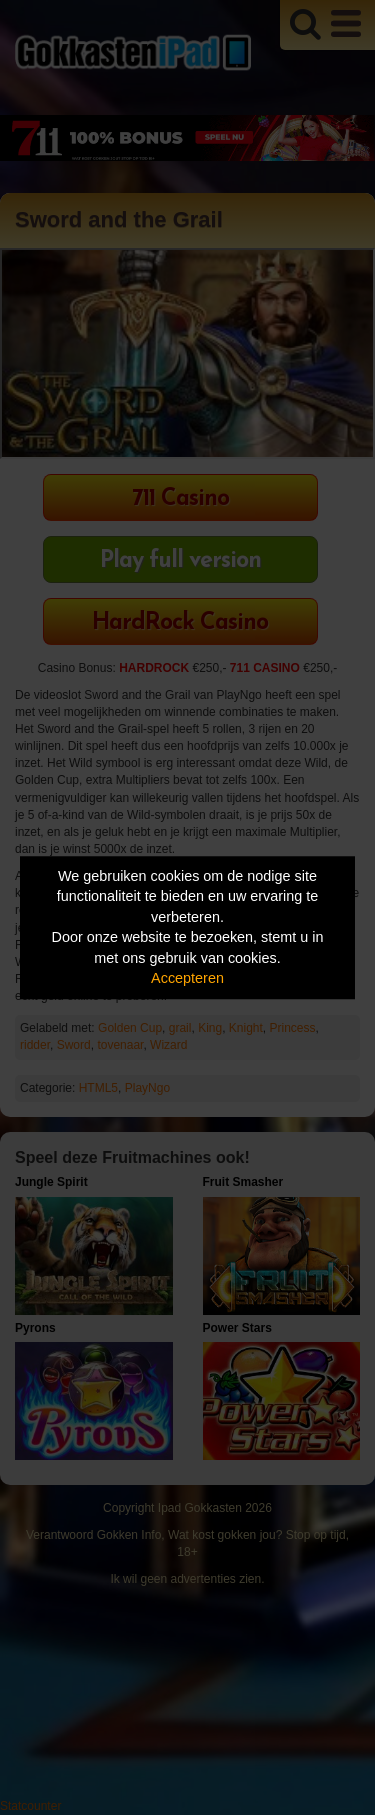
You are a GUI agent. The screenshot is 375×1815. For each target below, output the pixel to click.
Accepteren (187, 979)
